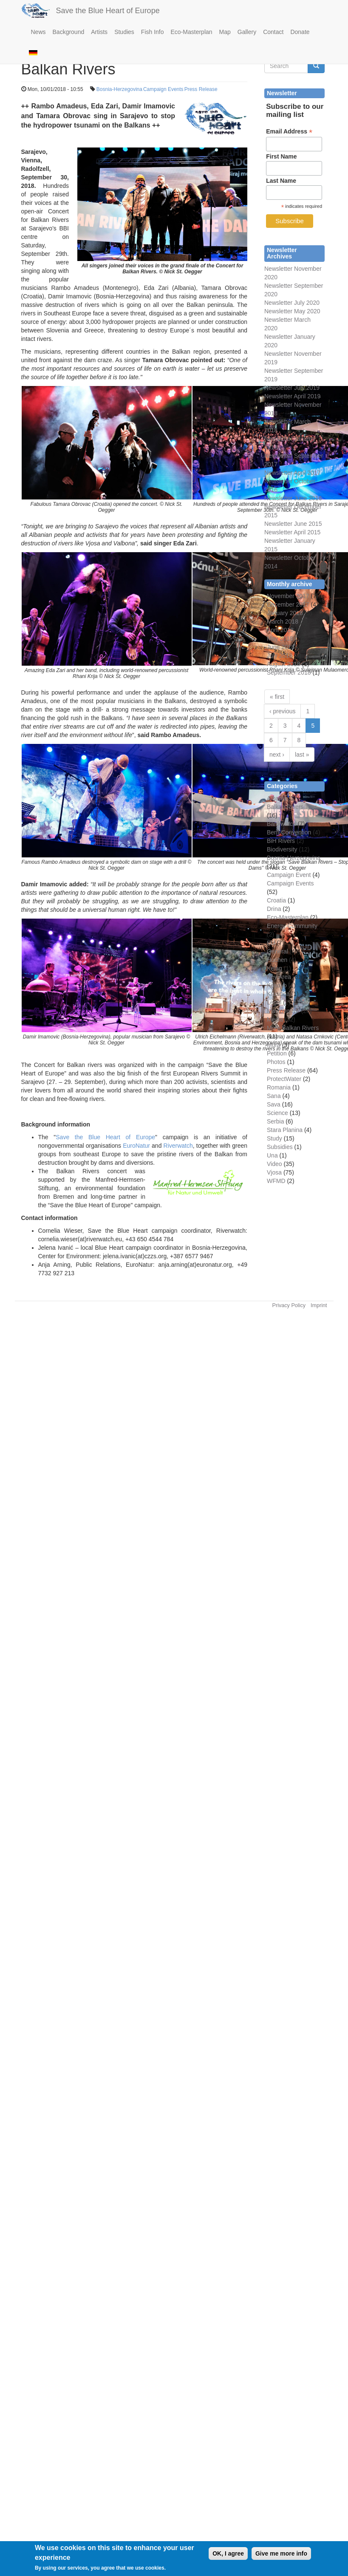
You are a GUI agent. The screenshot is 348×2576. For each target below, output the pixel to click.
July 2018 (279, 655)
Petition (277, 1053)
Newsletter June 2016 (293, 498)
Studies (124, 31)
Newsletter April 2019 (292, 396)
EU (271, 942)
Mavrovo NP (283, 1010)
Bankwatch (281, 823)
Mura (273, 1044)
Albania (277, 798)
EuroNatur (136, 1145)
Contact (273, 31)
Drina (274, 908)
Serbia (275, 1121)
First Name (281, 156)
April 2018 (280, 630)
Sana (274, 1095)
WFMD (276, 1180)
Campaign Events (163, 89)
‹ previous (282, 711)
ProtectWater (284, 1078)
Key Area (279, 976)
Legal (274, 1002)
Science (277, 1112)
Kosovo (277, 985)
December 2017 (288, 604)
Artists (99, 31)
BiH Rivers (281, 840)
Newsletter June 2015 (293, 523)
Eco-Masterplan (191, 31)
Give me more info (281, 2556)
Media (275, 1019)
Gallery (247, 31)
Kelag (274, 968)
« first (277, 696)
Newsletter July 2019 (292, 387)
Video (274, 1163)
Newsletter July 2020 (292, 302)
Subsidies (280, 1146)
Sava (273, 1104)
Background (69, 31)
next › (276, 754)
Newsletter (278, 455)
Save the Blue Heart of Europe (108, 10)
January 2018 (285, 613)
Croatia (276, 900)
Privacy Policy (289, 1305)
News (38, 31)
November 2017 (288, 596)
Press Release (201, 89)
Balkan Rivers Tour (292, 806)
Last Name (281, 180)
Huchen (277, 959)
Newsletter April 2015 (292, 532)
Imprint (319, 1305)
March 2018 (282, 621)
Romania (279, 1087)
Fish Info (152, 31)
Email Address (289, 132)
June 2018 (280, 647)
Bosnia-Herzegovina (119, 89)
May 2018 (280, 638)
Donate (299, 31)
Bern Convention (289, 832)
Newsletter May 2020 (292, 311)
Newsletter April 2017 (292, 472)
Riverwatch (178, 1145)
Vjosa (274, 1172)
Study (274, 1138)
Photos (276, 1061)
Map (225, 31)
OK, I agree (228, 2556)
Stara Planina (285, 1129)
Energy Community (292, 925)
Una (272, 1155)
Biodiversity (282, 849)
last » (302, 754)
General (277, 951)
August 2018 (283, 664)
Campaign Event (289, 874)
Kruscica (278, 993)
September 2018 (289, 672)
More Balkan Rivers (293, 1027)
